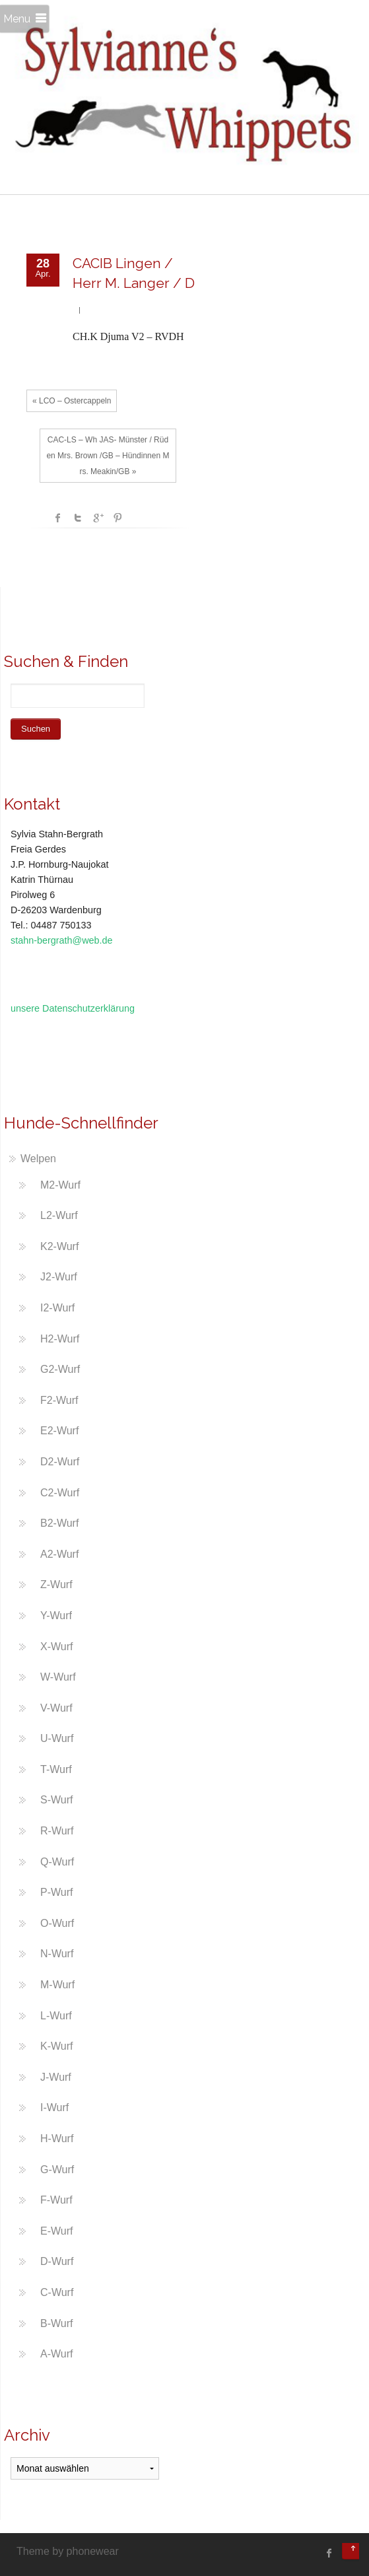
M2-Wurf (60, 1185)
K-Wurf (56, 2046)
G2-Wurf (60, 1369)
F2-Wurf (59, 1400)
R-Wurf (56, 1830)
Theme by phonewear (68, 2551)
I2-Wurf (57, 1307)
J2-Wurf (58, 1276)
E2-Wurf (59, 1430)
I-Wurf (54, 2107)
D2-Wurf (59, 1461)
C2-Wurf (59, 1492)
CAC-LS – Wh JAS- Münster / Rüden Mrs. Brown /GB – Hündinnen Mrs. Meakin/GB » (107, 455)
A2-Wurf (59, 1554)
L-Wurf (56, 2015)
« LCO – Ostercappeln (71, 400)
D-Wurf (56, 2261)
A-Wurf (56, 2353)
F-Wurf (56, 2200)
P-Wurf (56, 1892)
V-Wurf (56, 1708)
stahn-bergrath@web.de (62, 940)
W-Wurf (58, 1677)
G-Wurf (57, 2169)
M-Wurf (57, 1984)
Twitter (78, 518)
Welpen (38, 1158)
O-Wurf (57, 1923)
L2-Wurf (59, 1215)
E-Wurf (56, 2231)
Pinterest (117, 518)
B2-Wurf (59, 1523)
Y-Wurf (56, 1615)
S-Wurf (56, 1799)
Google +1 (98, 518)
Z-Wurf (56, 1584)
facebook (58, 518)
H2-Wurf (59, 1338)
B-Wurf (56, 2323)
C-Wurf (56, 2292)
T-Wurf (56, 1769)
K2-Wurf (59, 1246)
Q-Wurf (57, 1861)
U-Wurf (56, 1738)
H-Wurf (56, 2138)
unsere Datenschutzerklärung (73, 1008)
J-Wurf (55, 2077)
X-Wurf (56, 1646)
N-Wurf (56, 1953)
